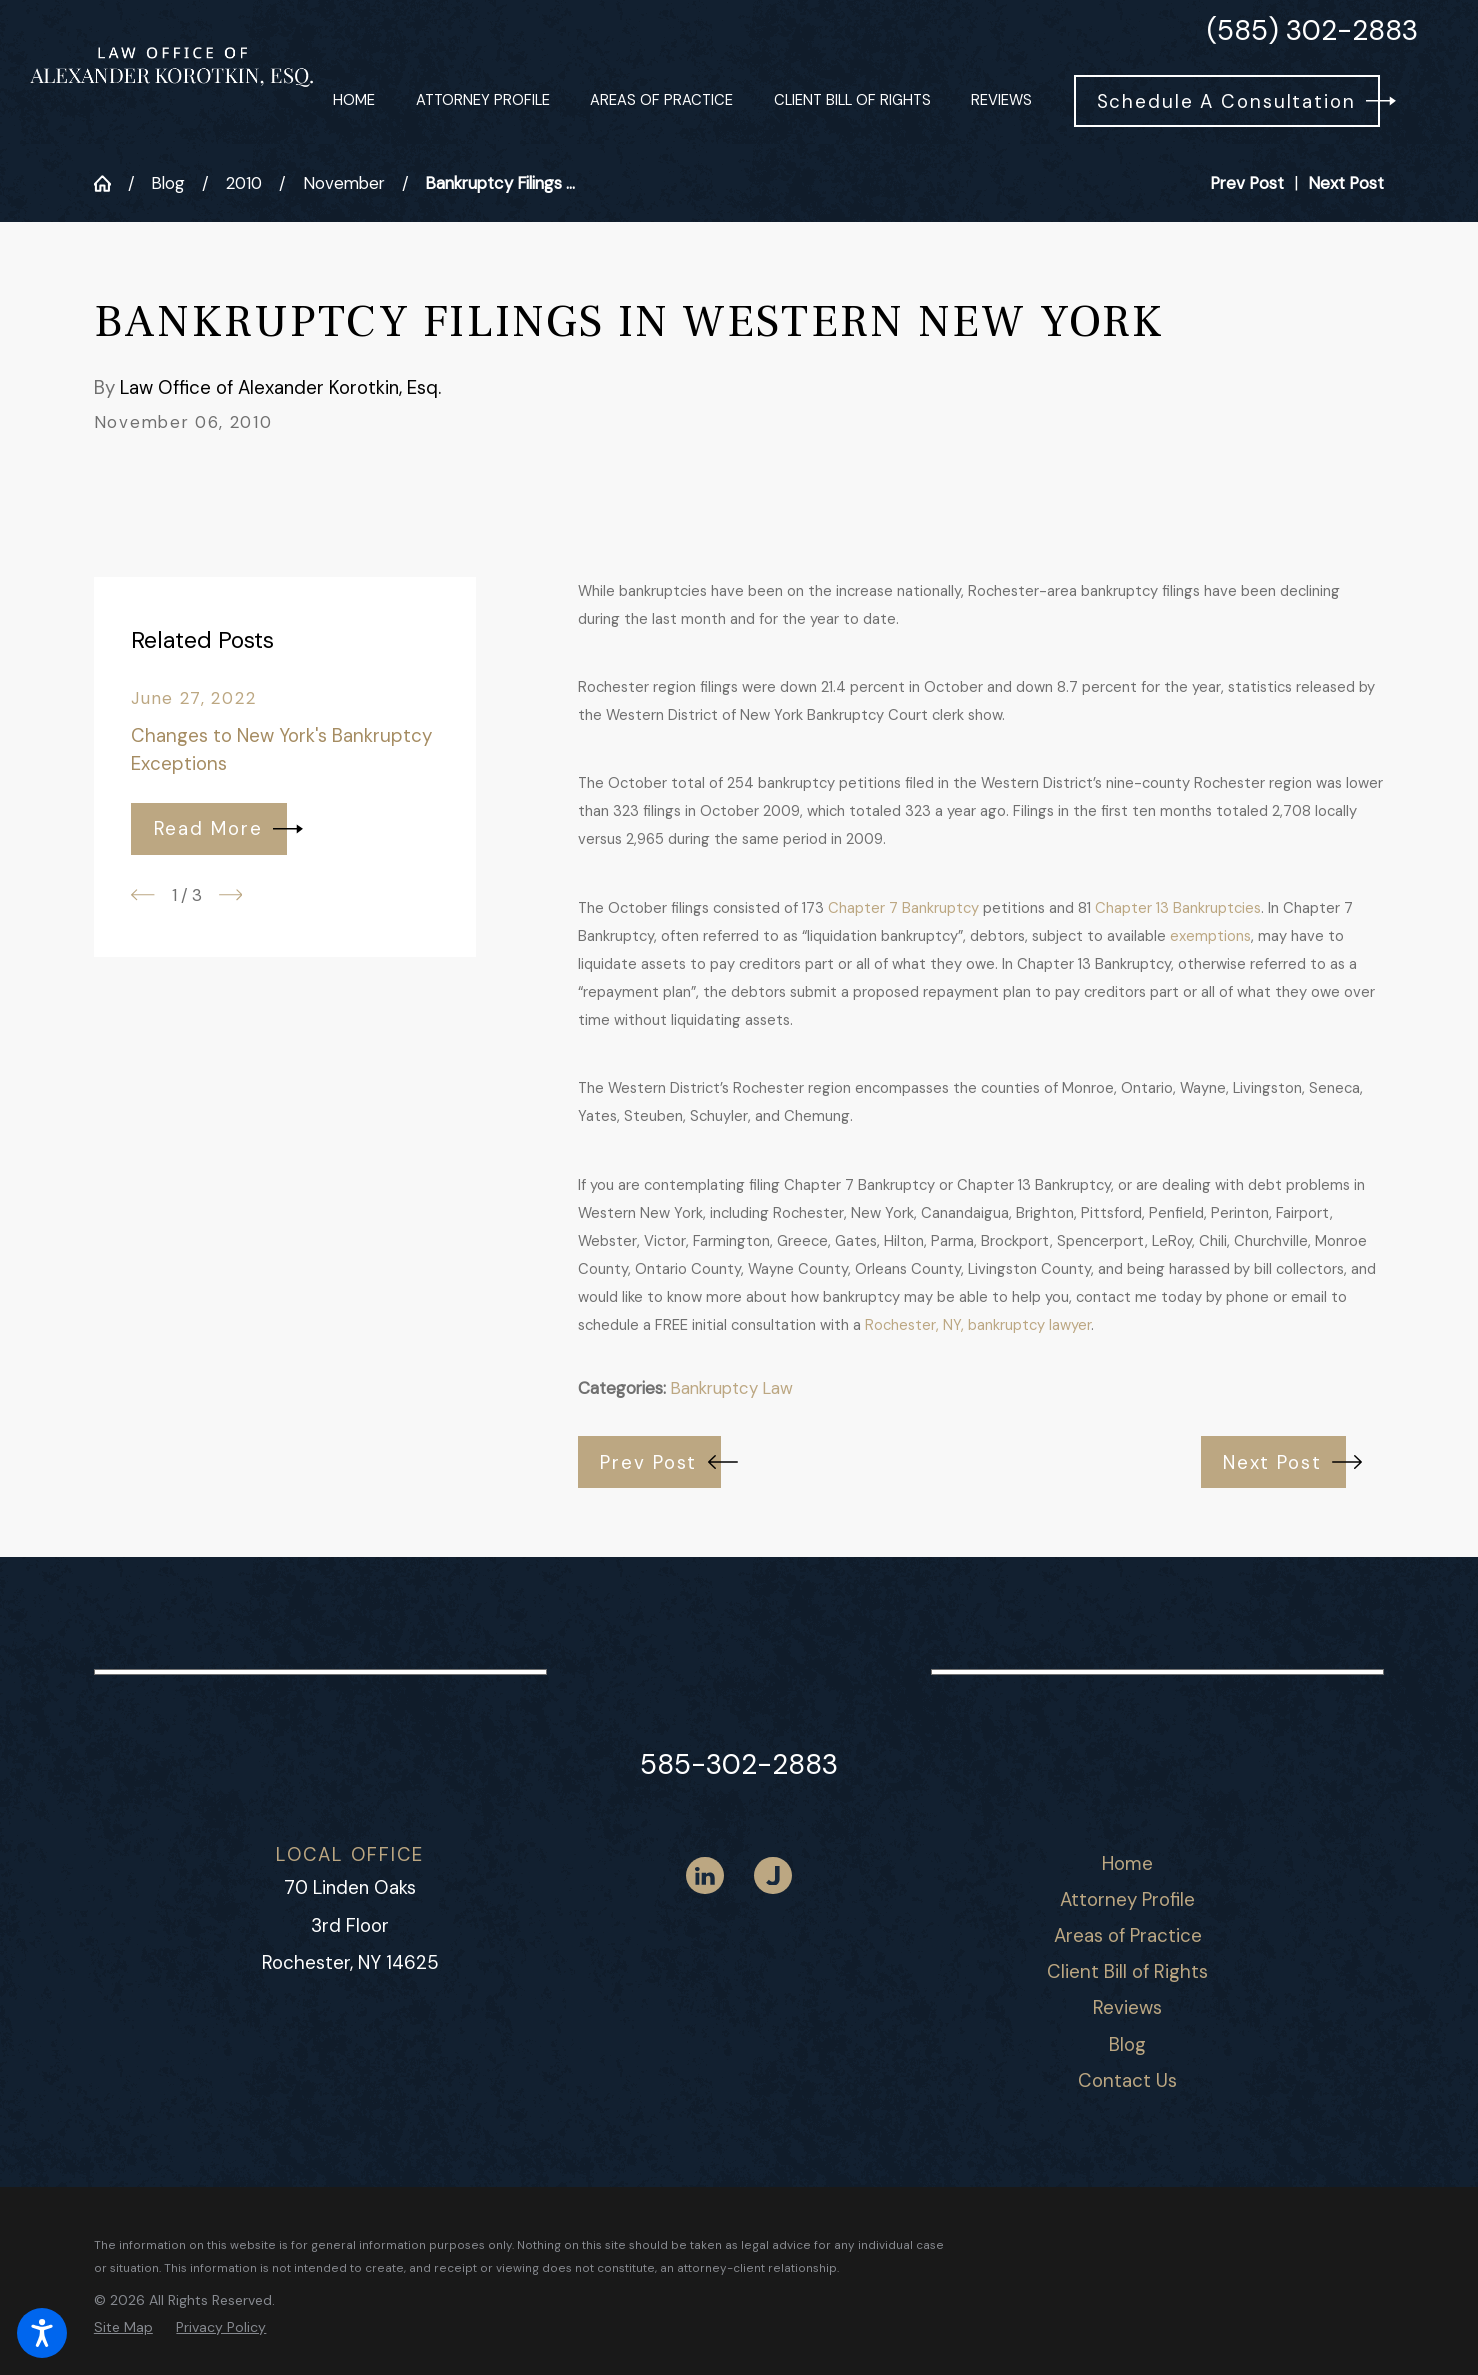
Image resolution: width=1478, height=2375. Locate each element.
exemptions (1210, 936)
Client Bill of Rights (1127, 1971)
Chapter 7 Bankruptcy (903, 908)
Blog (168, 183)
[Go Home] (111, 183)
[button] (42, 2333)
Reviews (1127, 2007)
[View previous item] (143, 895)
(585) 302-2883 (1312, 31)
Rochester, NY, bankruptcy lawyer (978, 1325)
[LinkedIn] (705, 1876)
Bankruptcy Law (731, 1388)
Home (1127, 1863)
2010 (244, 183)
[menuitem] (354, 101)
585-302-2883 (739, 1764)
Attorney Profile (1127, 1899)
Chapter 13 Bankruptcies (1178, 908)
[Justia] (773, 1876)
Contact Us (1127, 2080)
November (344, 183)
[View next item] (231, 895)
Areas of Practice (1128, 1935)
